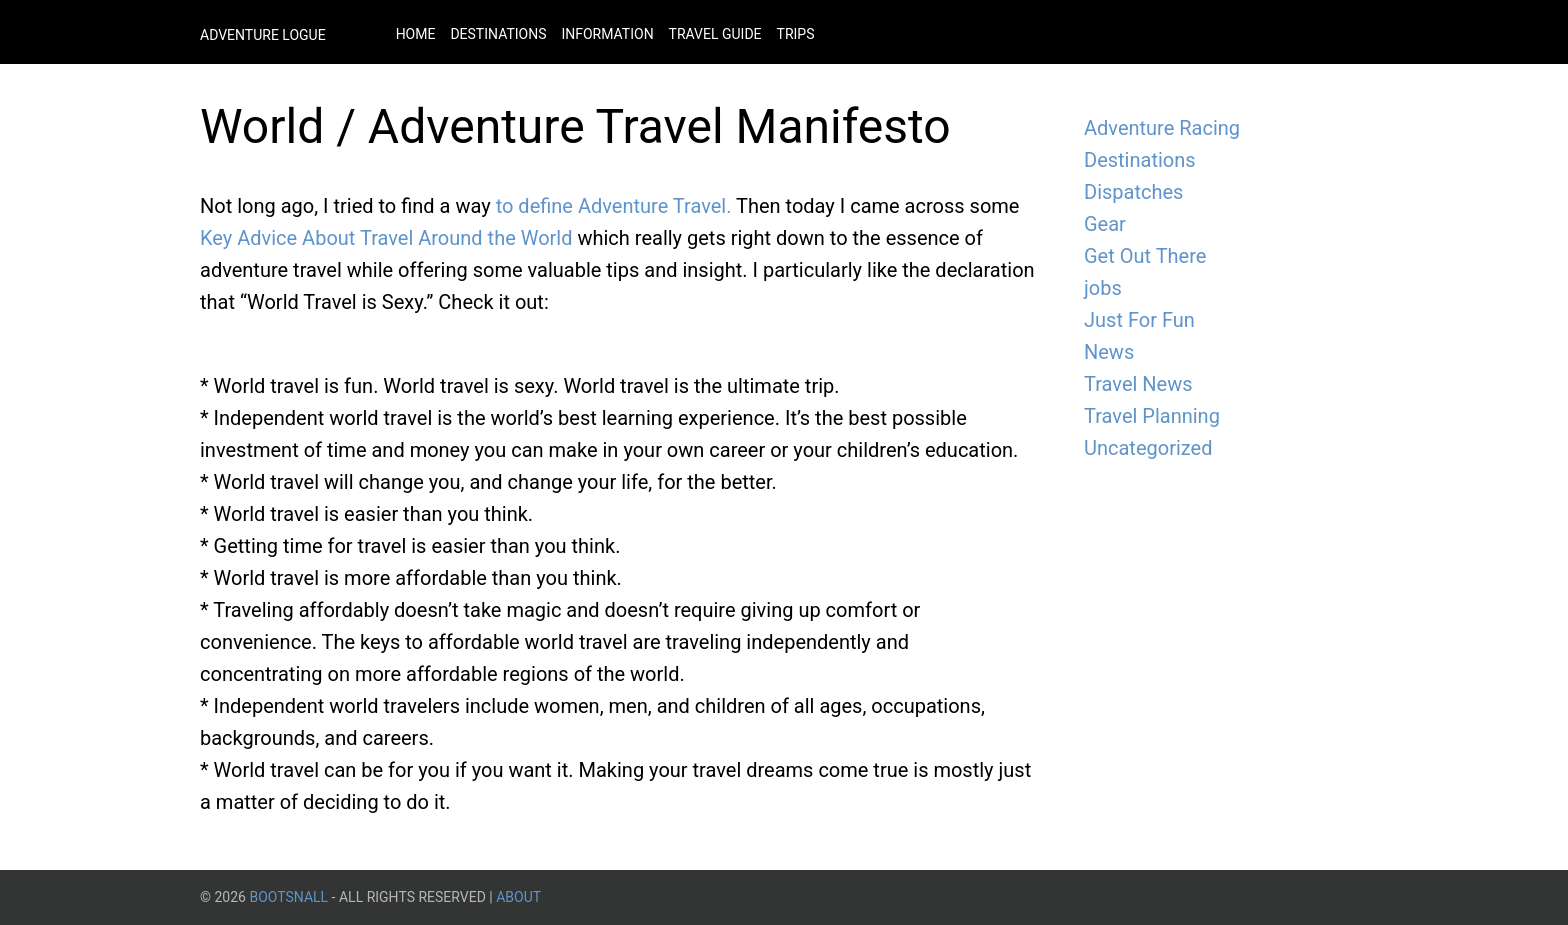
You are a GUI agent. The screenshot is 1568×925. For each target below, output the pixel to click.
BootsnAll (288, 897)
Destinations (498, 34)
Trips (796, 34)
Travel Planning (1152, 416)
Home (416, 34)
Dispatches (1133, 192)
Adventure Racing (1162, 128)
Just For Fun (1139, 320)
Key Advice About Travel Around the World (386, 238)
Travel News (1138, 384)
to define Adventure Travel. (614, 206)
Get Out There (1145, 256)
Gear (1105, 224)
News (1109, 352)
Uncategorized (1148, 448)
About (518, 897)
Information (607, 34)
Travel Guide (715, 34)
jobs (1103, 288)
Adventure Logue (263, 35)
